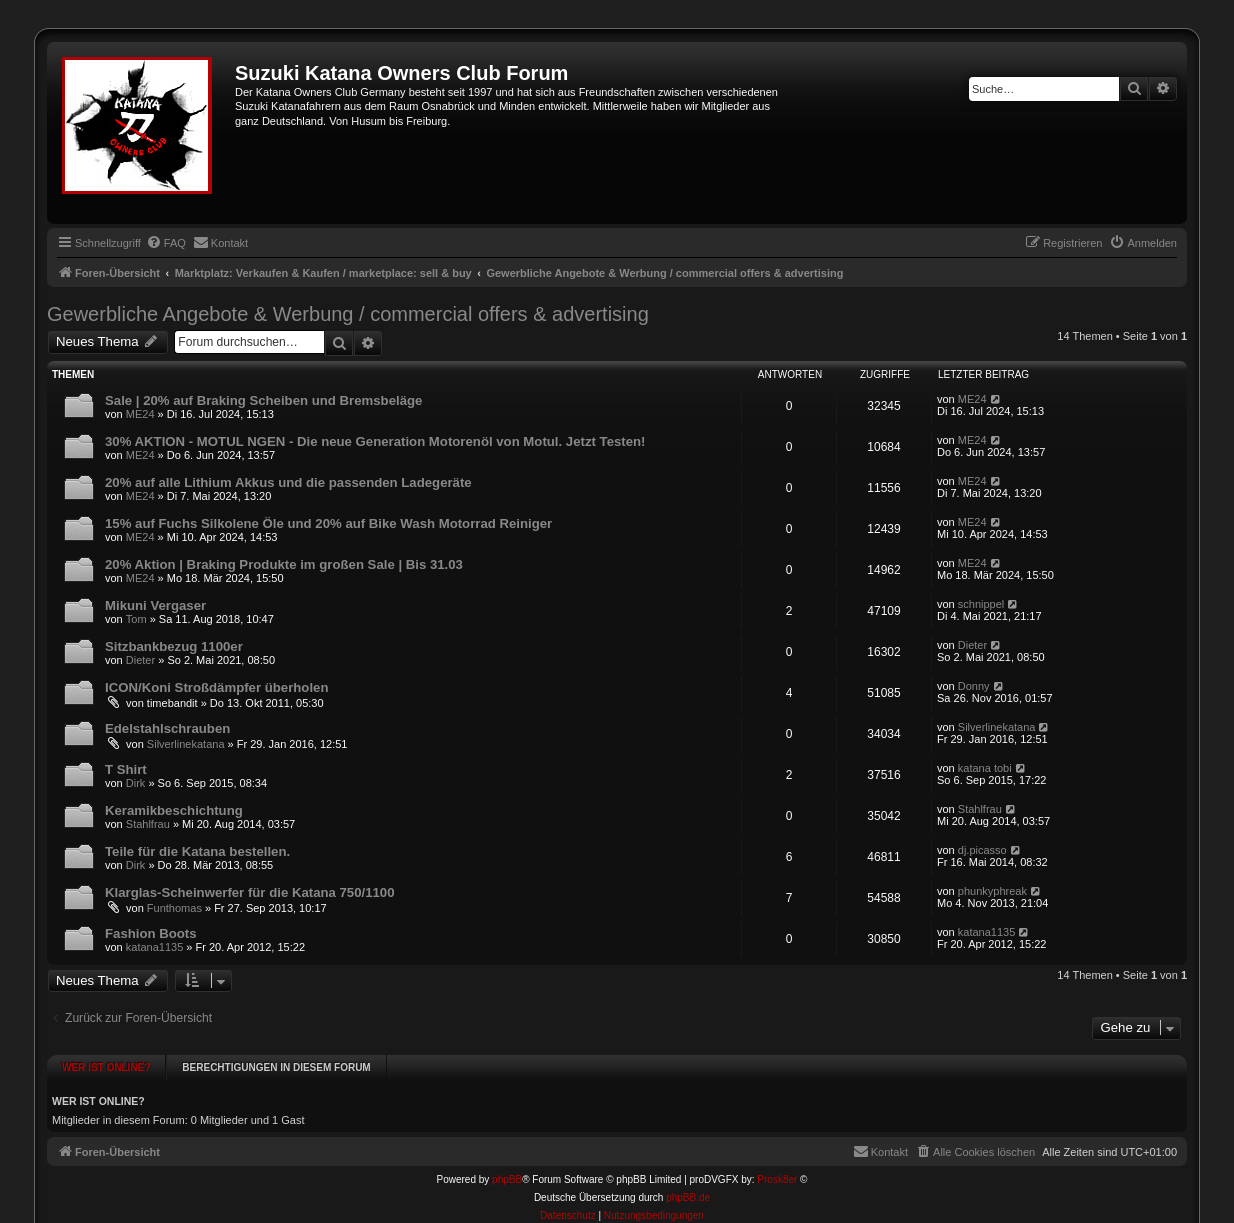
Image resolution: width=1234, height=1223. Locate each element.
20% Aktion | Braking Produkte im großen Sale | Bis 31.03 (284, 564)
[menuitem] (166, 243)
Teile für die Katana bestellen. (197, 851)
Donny (974, 686)
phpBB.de (688, 1188)
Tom (136, 619)
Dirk (136, 783)
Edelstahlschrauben (167, 728)
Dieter (140, 660)
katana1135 (155, 947)
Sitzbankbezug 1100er (174, 646)
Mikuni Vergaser (155, 605)
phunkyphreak (992, 891)
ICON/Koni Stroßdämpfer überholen (216, 687)
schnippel (981, 604)
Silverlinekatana (186, 744)
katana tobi (985, 768)
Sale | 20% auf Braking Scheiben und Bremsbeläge (263, 400)
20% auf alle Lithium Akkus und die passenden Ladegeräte (288, 482)
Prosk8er (777, 1170)
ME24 (140, 414)
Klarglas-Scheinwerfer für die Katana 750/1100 (250, 892)
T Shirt (126, 769)
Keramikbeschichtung (174, 810)
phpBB (507, 1170)
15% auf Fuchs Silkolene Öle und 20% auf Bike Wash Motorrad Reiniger (328, 523)
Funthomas (174, 908)
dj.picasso (982, 850)
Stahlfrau (148, 824)
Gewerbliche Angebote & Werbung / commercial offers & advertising (348, 314)
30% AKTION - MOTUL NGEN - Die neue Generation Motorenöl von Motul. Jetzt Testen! (375, 441)
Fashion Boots (151, 933)
